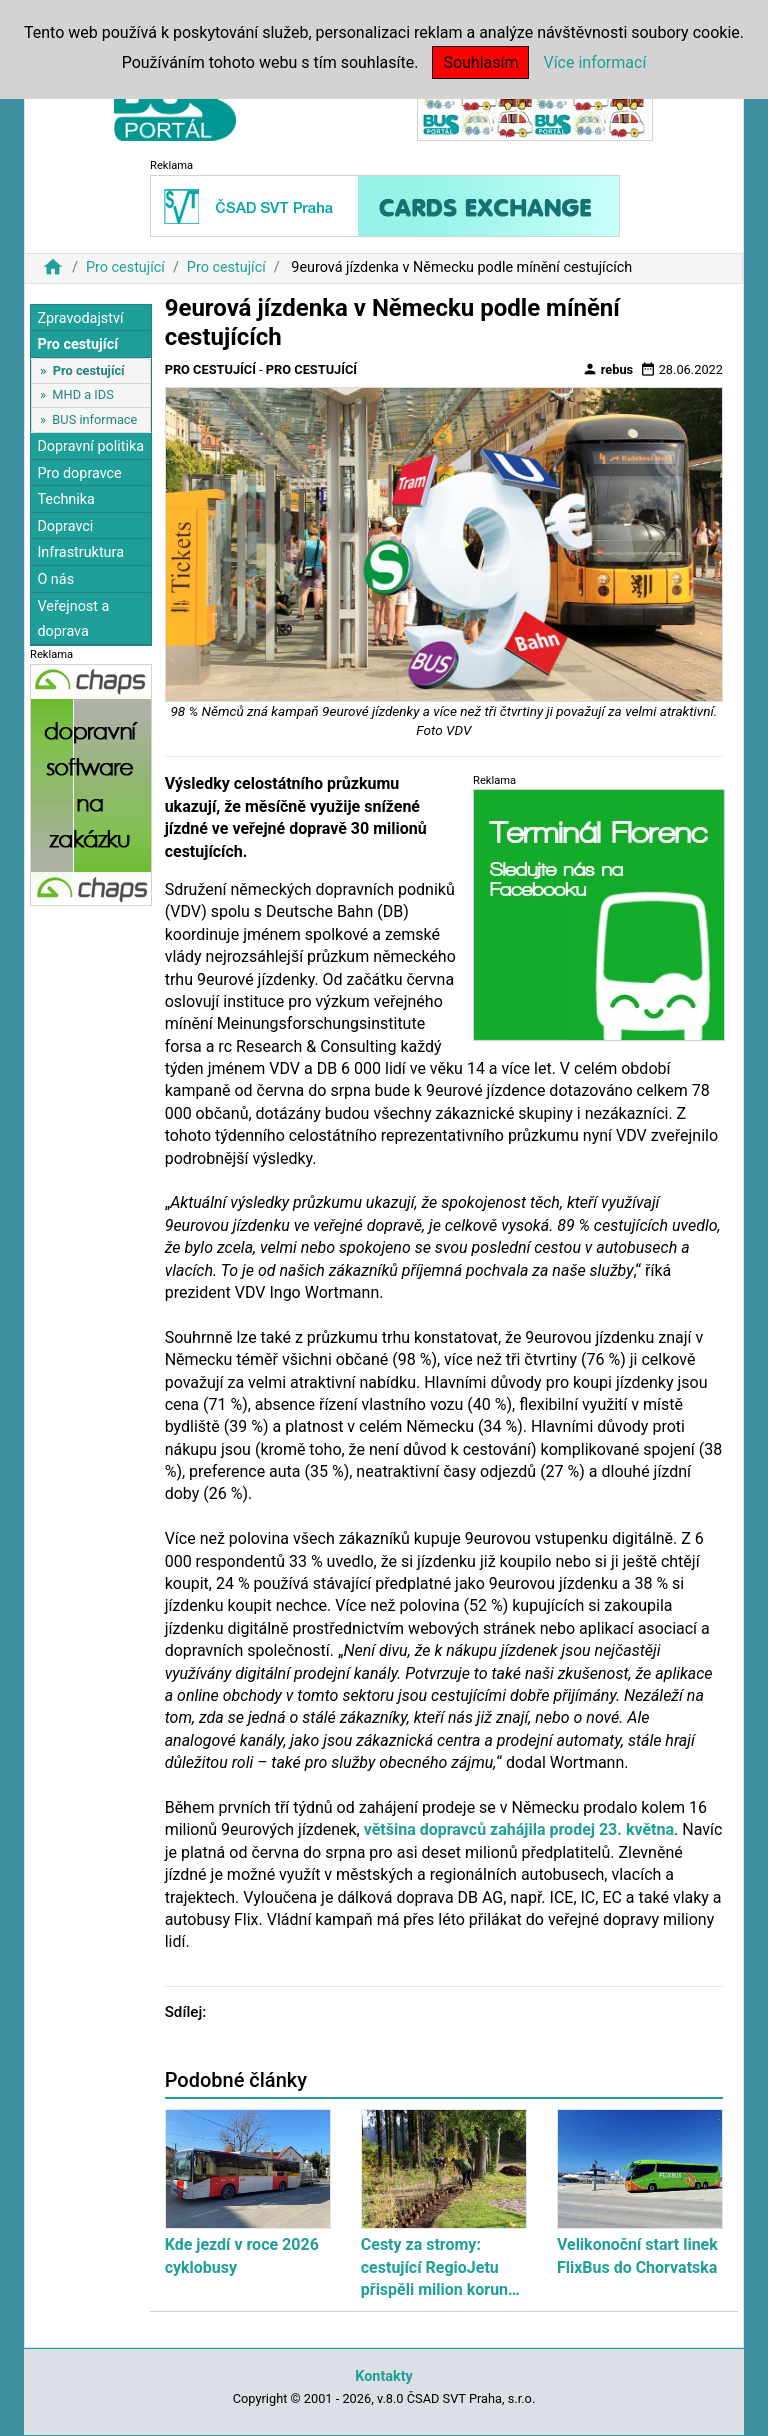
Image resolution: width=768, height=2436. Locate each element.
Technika (66, 499)
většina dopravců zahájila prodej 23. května (519, 1829)
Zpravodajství (80, 318)
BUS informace (94, 419)
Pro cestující (125, 267)
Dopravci (65, 526)
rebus (608, 369)
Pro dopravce (79, 473)
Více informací (594, 62)
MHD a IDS (83, 394)
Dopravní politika (90, 446)
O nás (55, 579)
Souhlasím (480, 62)
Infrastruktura (80, 552)
